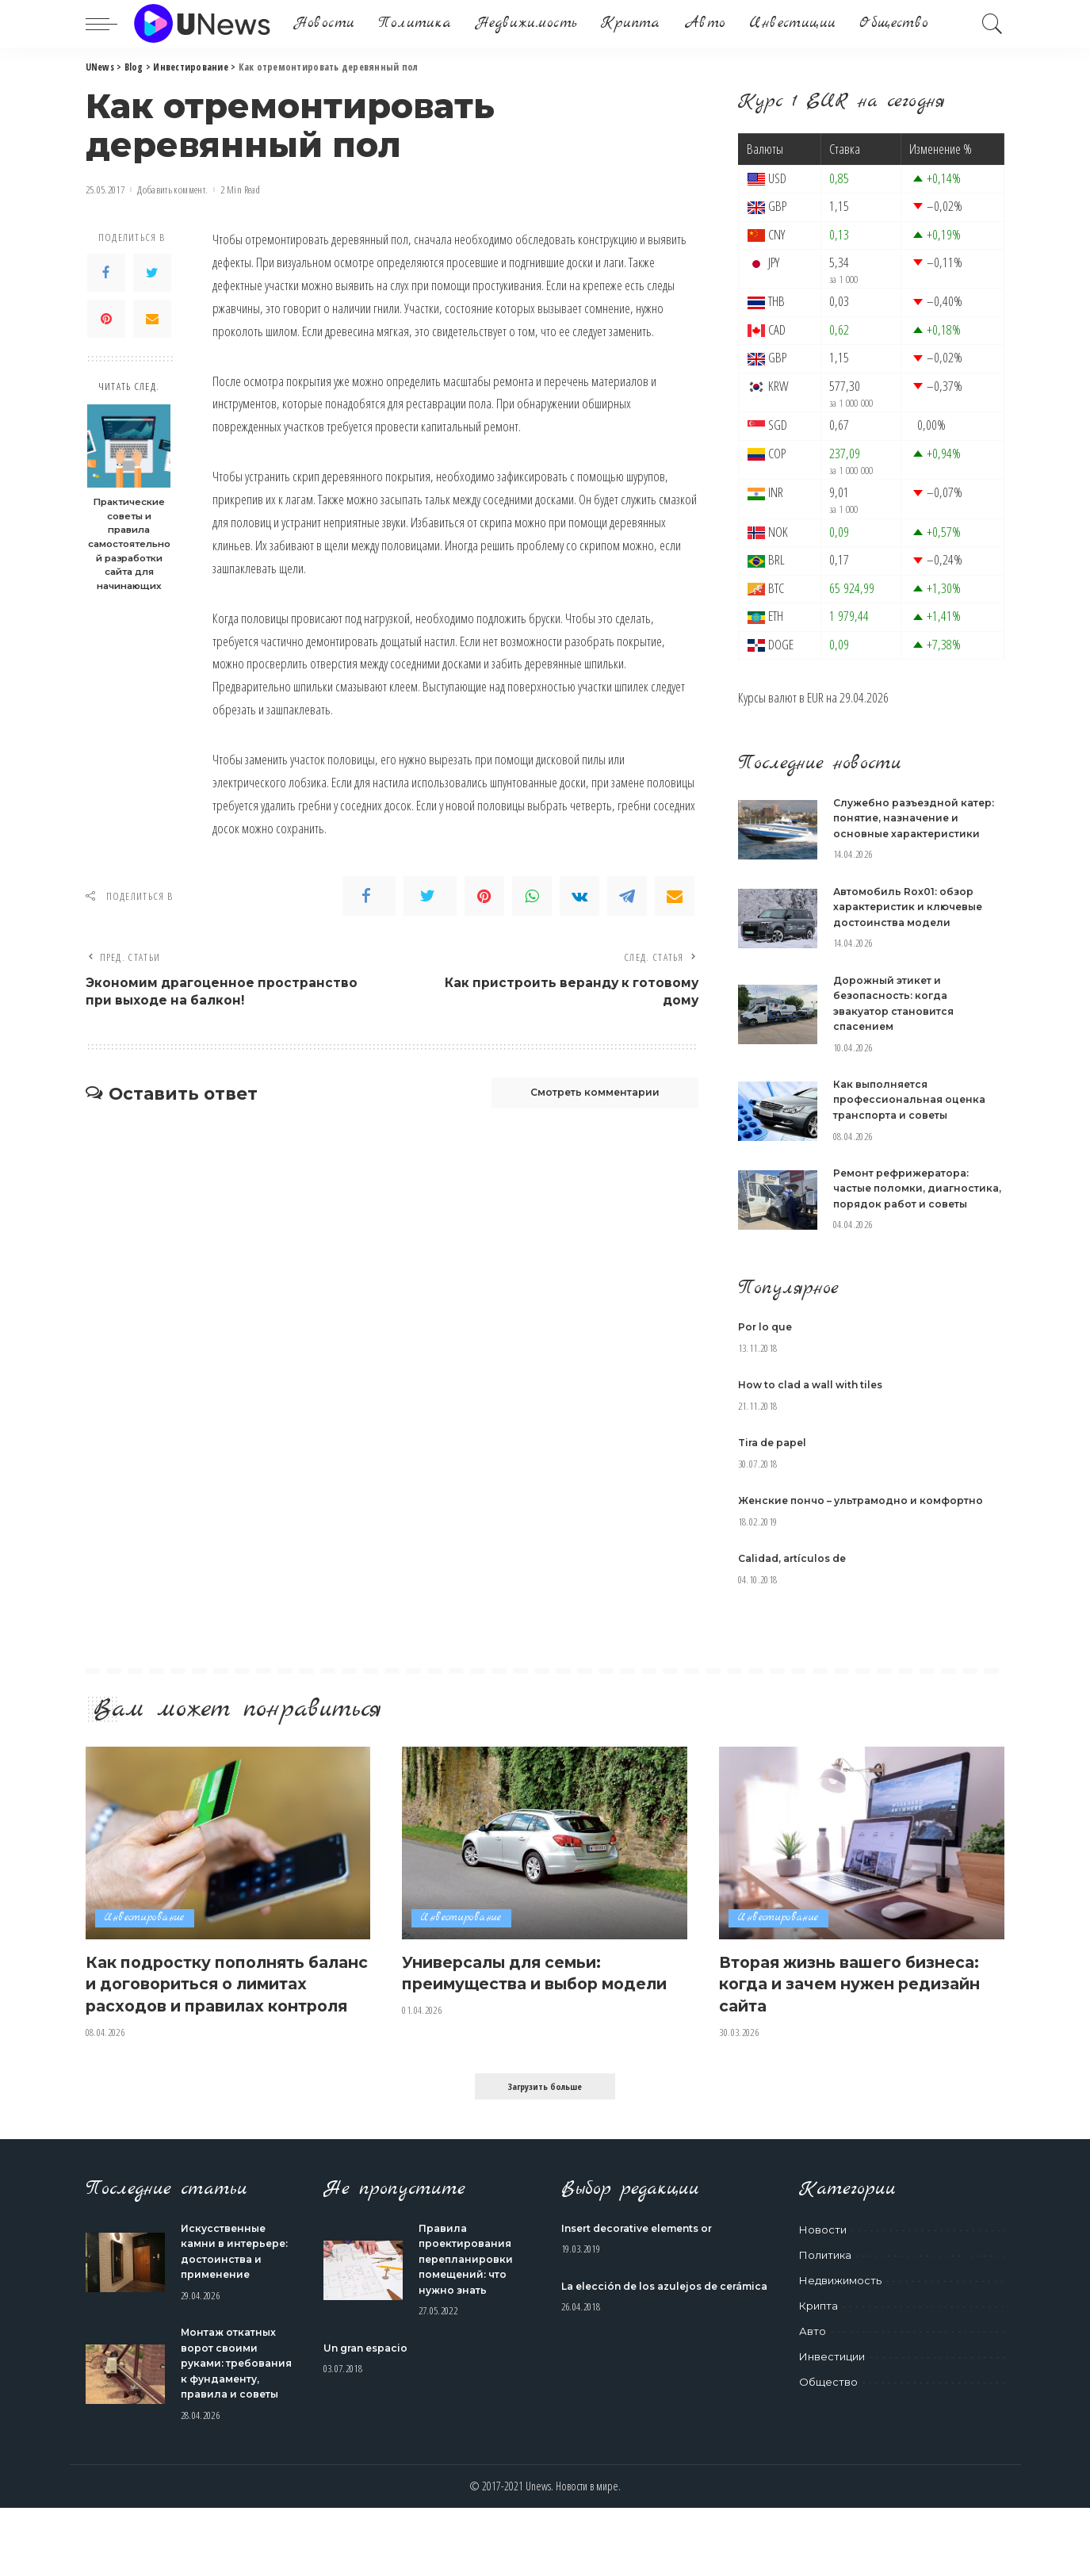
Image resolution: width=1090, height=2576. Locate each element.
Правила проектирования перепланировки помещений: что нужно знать (468, 2295)
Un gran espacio (369, 2384)
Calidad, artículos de (796, 1573)
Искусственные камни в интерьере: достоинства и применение (225, 2295)
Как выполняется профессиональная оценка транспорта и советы (912, 1099)
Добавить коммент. (172, 190)
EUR (815, 697)
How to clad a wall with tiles (816, 1400)
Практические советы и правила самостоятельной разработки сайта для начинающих (129, 543)
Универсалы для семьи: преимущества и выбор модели (515, 1997)
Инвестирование (147, 1933)
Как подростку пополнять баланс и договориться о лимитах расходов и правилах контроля (209, 2008)
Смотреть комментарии (582, 1097)
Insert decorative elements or (645, 2264)
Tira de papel (775, 1458)
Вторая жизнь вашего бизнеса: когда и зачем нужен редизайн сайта (860, 1997)
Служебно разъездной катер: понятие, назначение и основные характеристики (918, 818)
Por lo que (767, 1342)
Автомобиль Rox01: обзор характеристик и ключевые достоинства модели (912, 906)
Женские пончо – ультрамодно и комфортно (867, 1515)
